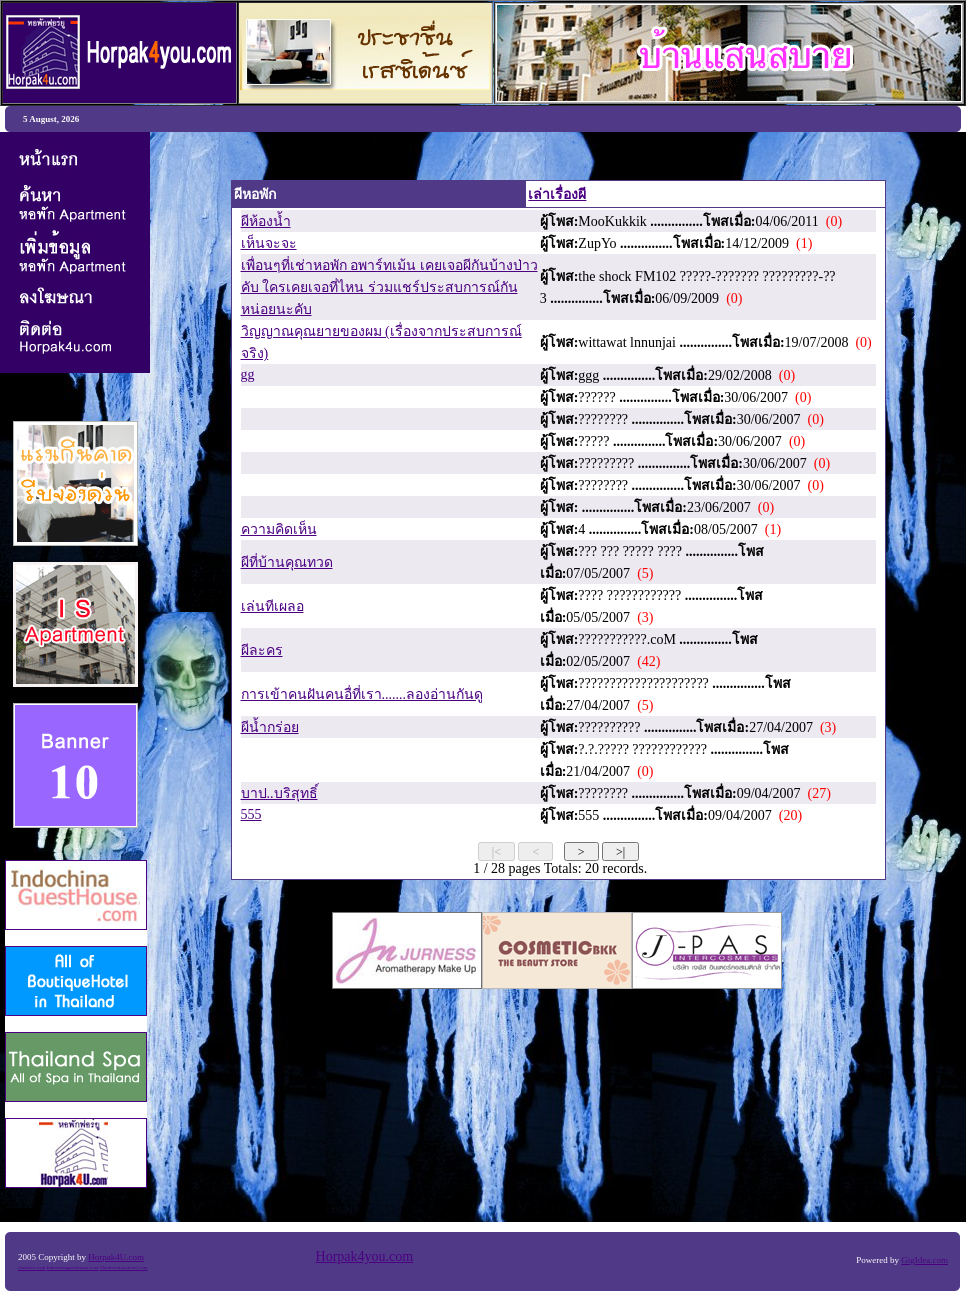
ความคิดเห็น (279, 529)
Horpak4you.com (365, 1256)
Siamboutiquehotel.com (124, 1267)
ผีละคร (262, 650)
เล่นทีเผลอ (272, 606)
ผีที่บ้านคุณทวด (287, 562)
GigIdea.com (924, 1260)
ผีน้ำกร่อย (270, 727)
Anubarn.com (31, 1267)
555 (251, 814)
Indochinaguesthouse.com (73, 1267)
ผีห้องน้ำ (266, 221)
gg (248, 374)
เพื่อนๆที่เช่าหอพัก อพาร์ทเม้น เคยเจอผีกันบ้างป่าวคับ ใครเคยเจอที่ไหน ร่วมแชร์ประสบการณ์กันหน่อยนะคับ (389, 287)
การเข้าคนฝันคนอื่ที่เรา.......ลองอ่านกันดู (362, 694)
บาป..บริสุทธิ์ (279, 793)
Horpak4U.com (116, 1257)
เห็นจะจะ (269, 243)
